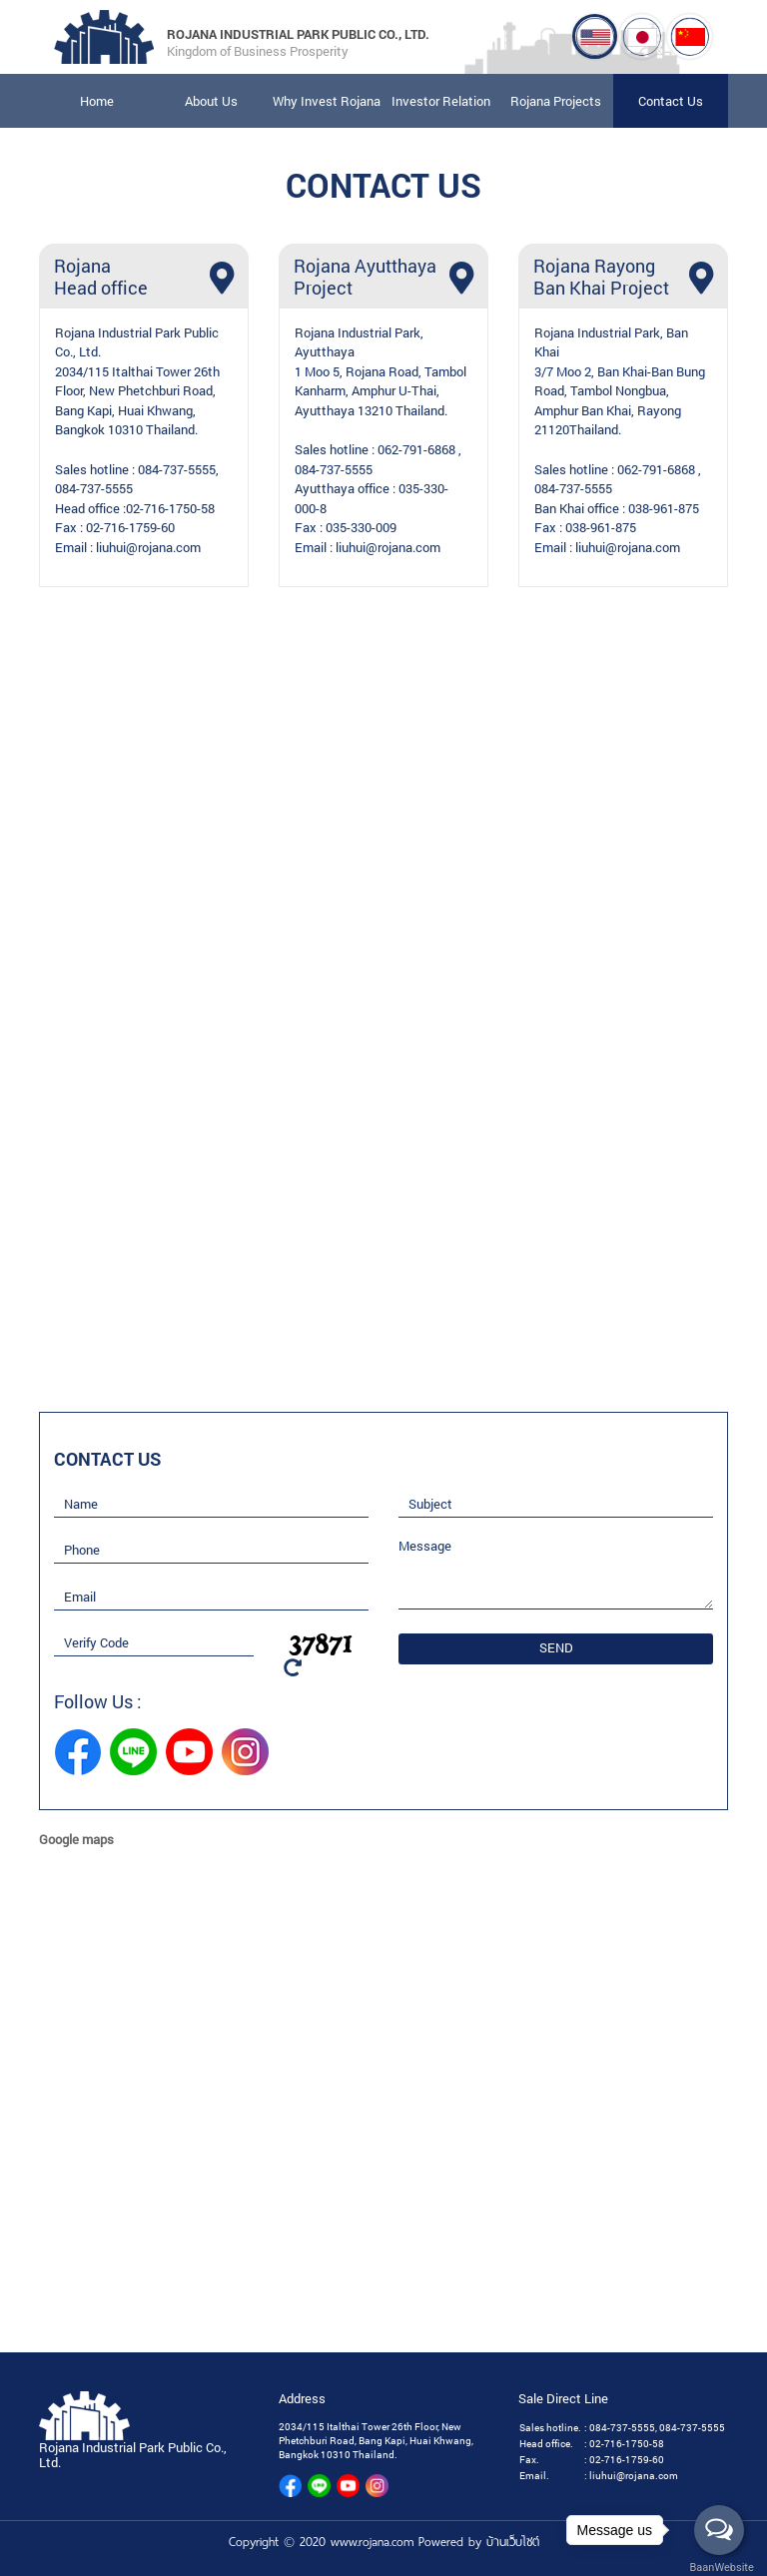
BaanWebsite (720, 2567)
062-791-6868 (416, 450)
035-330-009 (361, 528)
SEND (556, 1648)
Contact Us (670, 101)
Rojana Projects (555, 101)
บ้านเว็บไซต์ (512, 2542)
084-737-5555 (177, 469)
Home (97, 101)
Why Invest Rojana (327, 101)
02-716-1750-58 (170, 508)
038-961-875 (663, 508)
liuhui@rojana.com (148, 547)
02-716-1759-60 (130, 528)
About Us (211, 101)
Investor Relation (440, 101)
